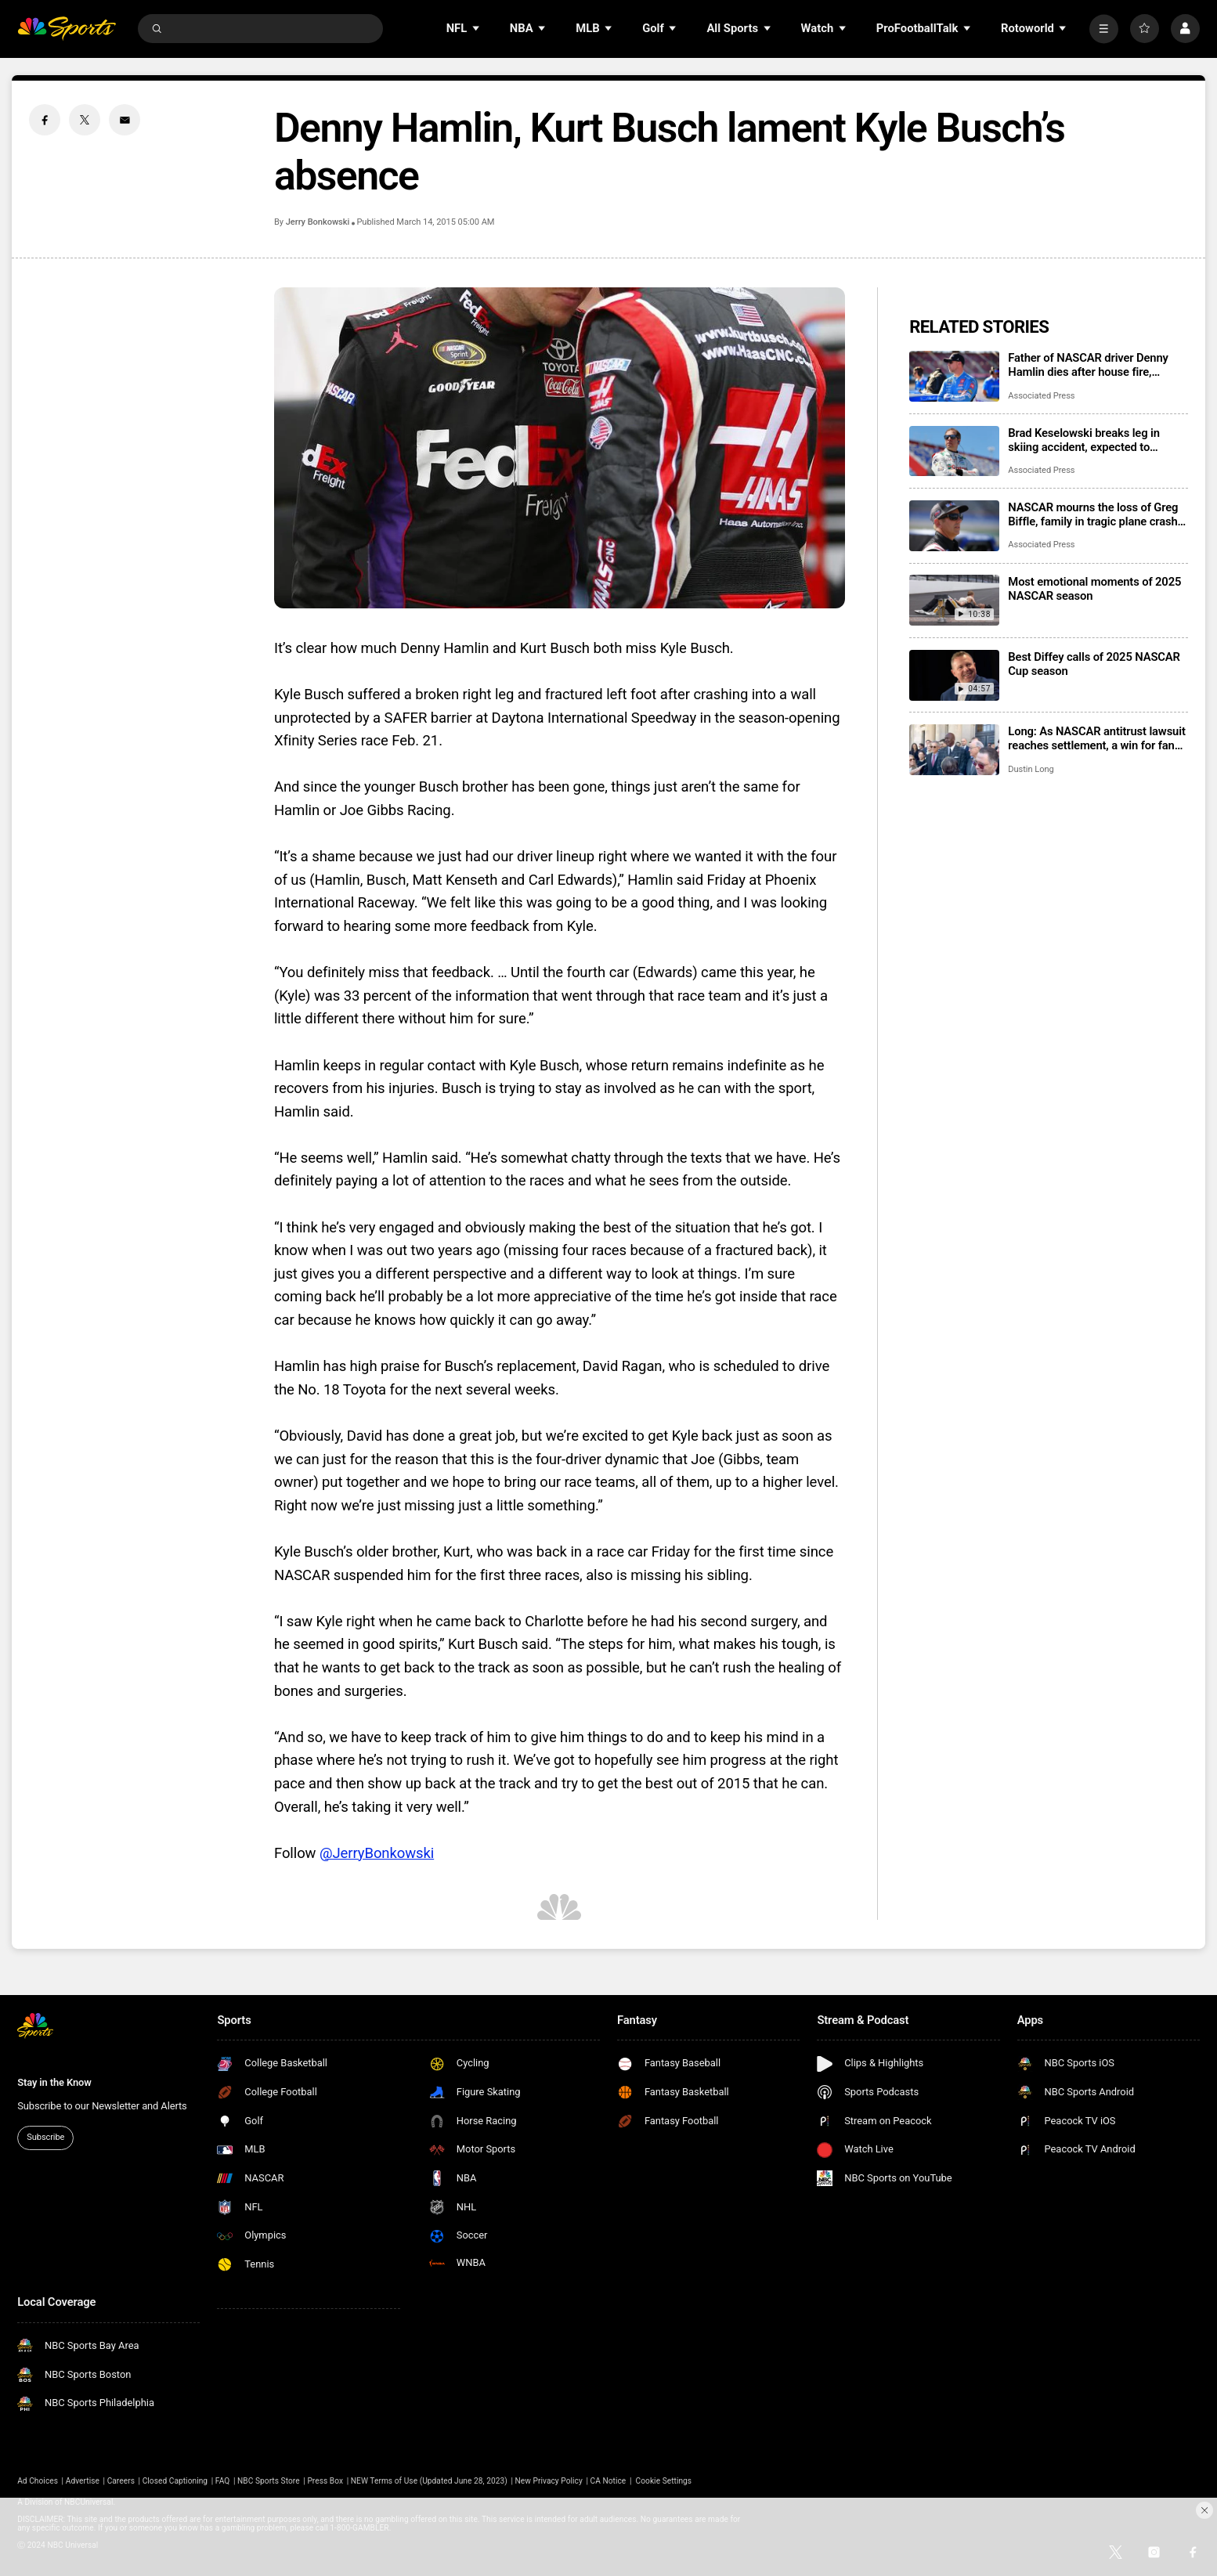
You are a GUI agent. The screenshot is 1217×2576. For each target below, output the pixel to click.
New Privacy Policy (549, 2481)
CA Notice (608, 2481)
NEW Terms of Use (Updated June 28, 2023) (429, 2481)
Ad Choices (37, 2481)
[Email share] (124, 119)
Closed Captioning (175, 2481)
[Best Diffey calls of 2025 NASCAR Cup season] (954, 675)
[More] (1103, 28)
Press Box (325, 2481)
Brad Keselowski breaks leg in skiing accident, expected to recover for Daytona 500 (1083, 440)
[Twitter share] (84, 119)
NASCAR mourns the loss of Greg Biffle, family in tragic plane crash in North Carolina (1093, 514)
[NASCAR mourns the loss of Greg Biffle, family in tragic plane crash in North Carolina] (954, 525)
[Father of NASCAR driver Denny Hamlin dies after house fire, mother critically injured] (954, 376)
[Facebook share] (44, 119)
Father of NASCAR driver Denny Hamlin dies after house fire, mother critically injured (1088, 365)
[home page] (66, 28)
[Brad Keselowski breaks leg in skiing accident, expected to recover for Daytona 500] (954, 451)
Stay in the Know (54, 2082)
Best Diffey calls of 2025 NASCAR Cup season (1094, 664)
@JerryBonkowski (377, 1853)
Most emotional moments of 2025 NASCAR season (1094, 589)
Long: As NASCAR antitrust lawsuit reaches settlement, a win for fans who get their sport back (1096, 738)
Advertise (82, 2481)
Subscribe (45, 2137)
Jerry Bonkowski (318, 222)
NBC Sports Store (268, 2481)
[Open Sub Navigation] (477, 28)
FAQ (222, 2481)
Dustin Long (1030, 769)
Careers (121, 2481)
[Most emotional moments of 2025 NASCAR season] (954, 600)
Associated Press (1041, 396)
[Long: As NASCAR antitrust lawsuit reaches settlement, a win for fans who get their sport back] (954, 749)
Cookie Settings (664, 2481)
